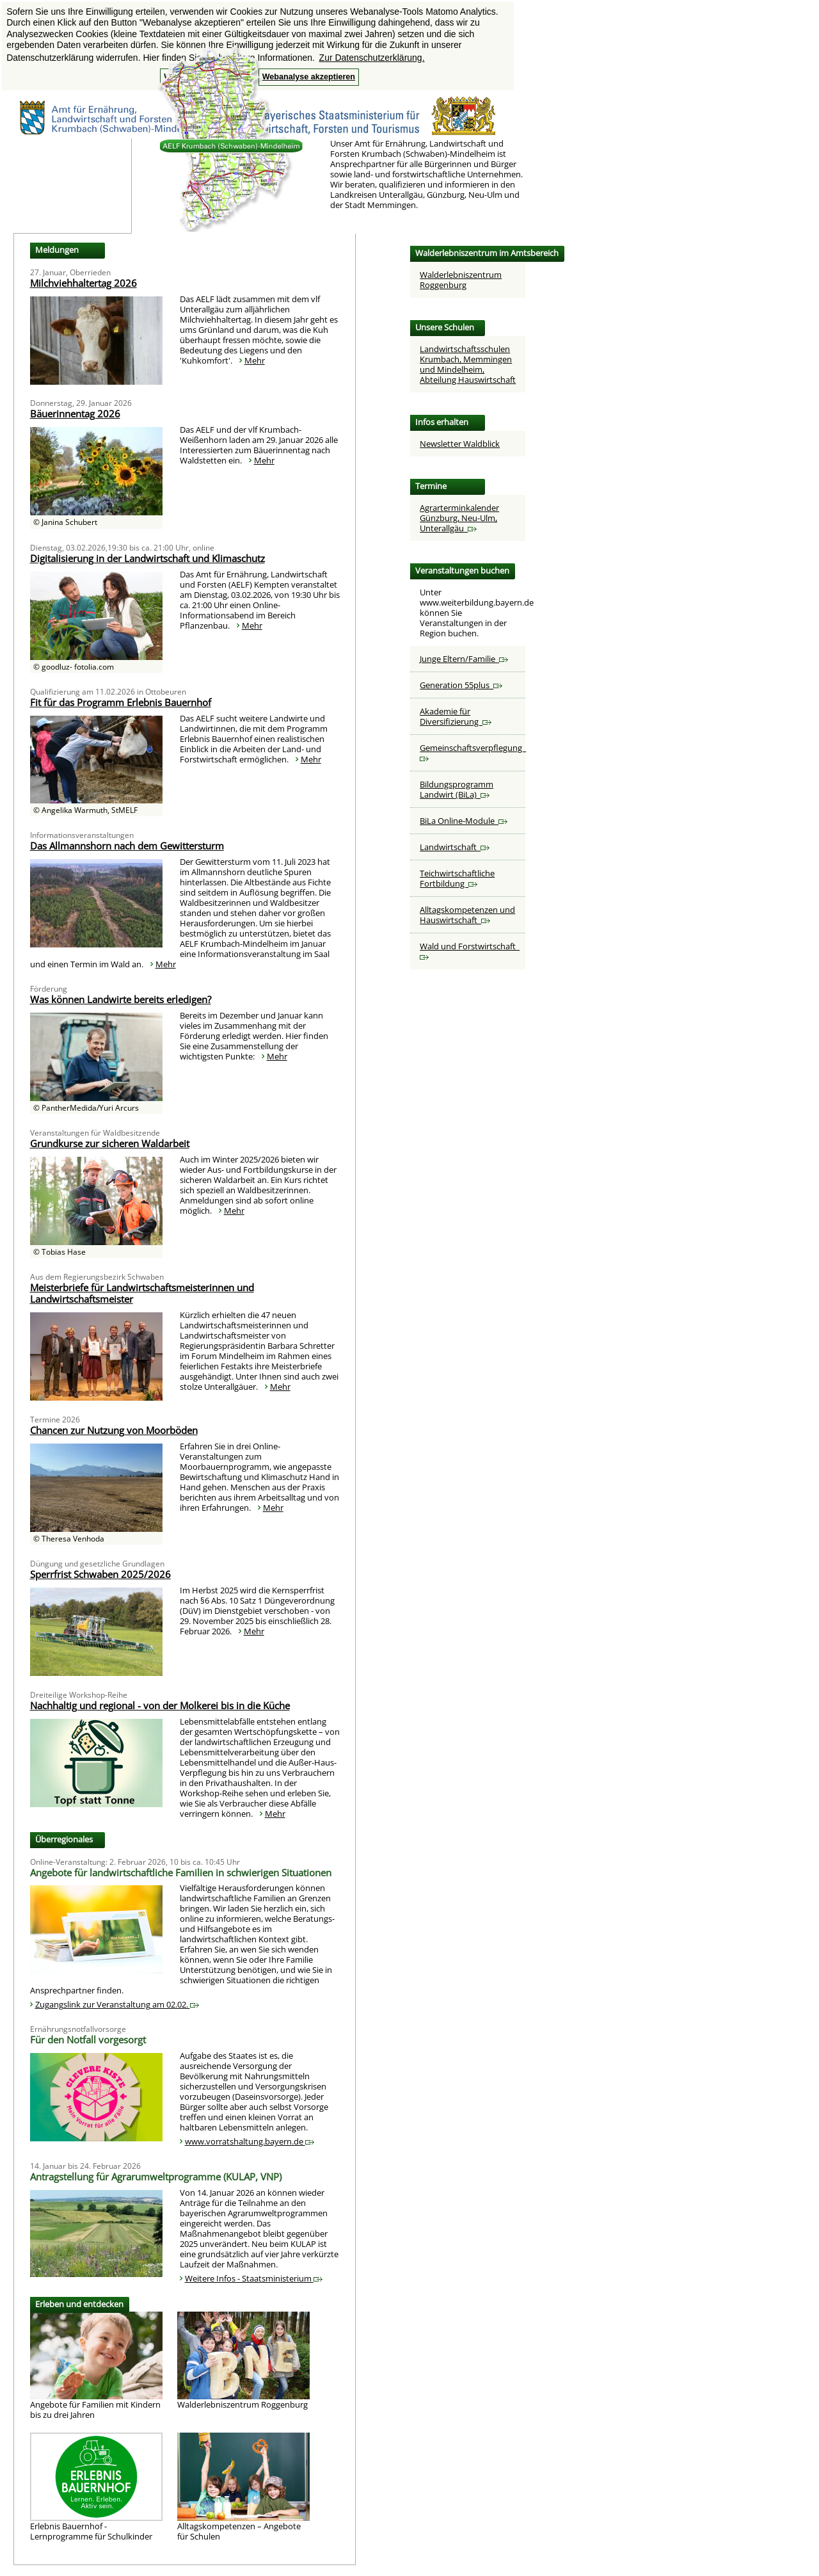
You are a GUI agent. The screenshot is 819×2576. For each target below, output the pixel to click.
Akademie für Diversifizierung (455, 716)
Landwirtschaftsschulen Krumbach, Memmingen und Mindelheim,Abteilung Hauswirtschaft (468, 364)
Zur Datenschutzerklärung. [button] (372, 57)
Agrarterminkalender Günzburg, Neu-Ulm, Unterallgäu (459, 518)
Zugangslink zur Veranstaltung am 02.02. (117, 2004)
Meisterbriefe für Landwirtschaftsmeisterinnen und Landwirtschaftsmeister (142, 1293)
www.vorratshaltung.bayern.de (249, 2141)
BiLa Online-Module (463, 820)
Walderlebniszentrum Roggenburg (461, 280)
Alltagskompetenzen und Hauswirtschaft (467, 915)
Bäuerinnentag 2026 (75, 413)
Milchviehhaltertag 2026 (83, 283)
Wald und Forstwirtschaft (470, 950)
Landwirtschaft (454, 847)
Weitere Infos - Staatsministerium (253, 2278)
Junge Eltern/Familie (464, 658)
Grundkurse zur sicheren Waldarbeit (109, 1143)
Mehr (254, 360)
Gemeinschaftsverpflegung (473, 752)
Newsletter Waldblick (460, 443)
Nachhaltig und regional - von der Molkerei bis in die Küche (160, 1705)
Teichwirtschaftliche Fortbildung (457, 878)
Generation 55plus (461, 685)
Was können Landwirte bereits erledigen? (120, 999)
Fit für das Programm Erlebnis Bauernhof (120, 702)
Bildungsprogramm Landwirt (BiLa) (456, 789)
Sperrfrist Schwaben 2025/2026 (100, 1574)
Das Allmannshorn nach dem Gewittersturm (127, 845)
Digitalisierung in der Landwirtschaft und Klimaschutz (147, 558)
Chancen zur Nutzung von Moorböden (114, 1430)
